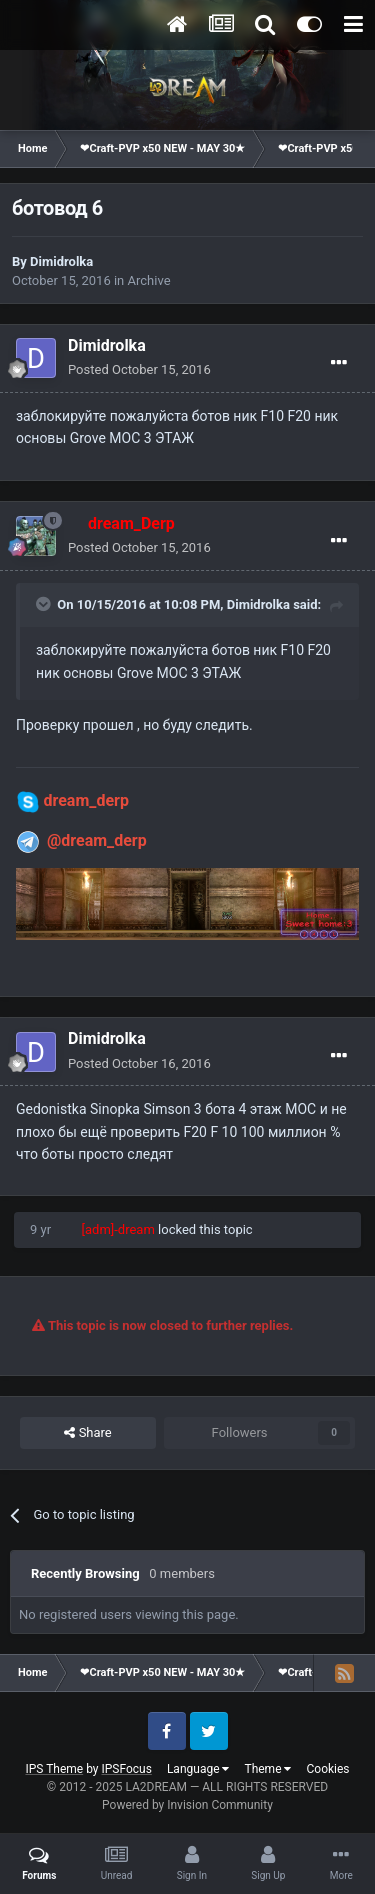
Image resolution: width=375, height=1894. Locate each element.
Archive (149, 280)
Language (198, 1769)
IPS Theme (54, 1769)
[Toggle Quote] (45, 604)
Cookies (327, 1769)
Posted (139, 369)
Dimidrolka (61, 261)
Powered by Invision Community (187, 1805)
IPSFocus (127, 1769)
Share (87, 1433)
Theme (267, 1769)
